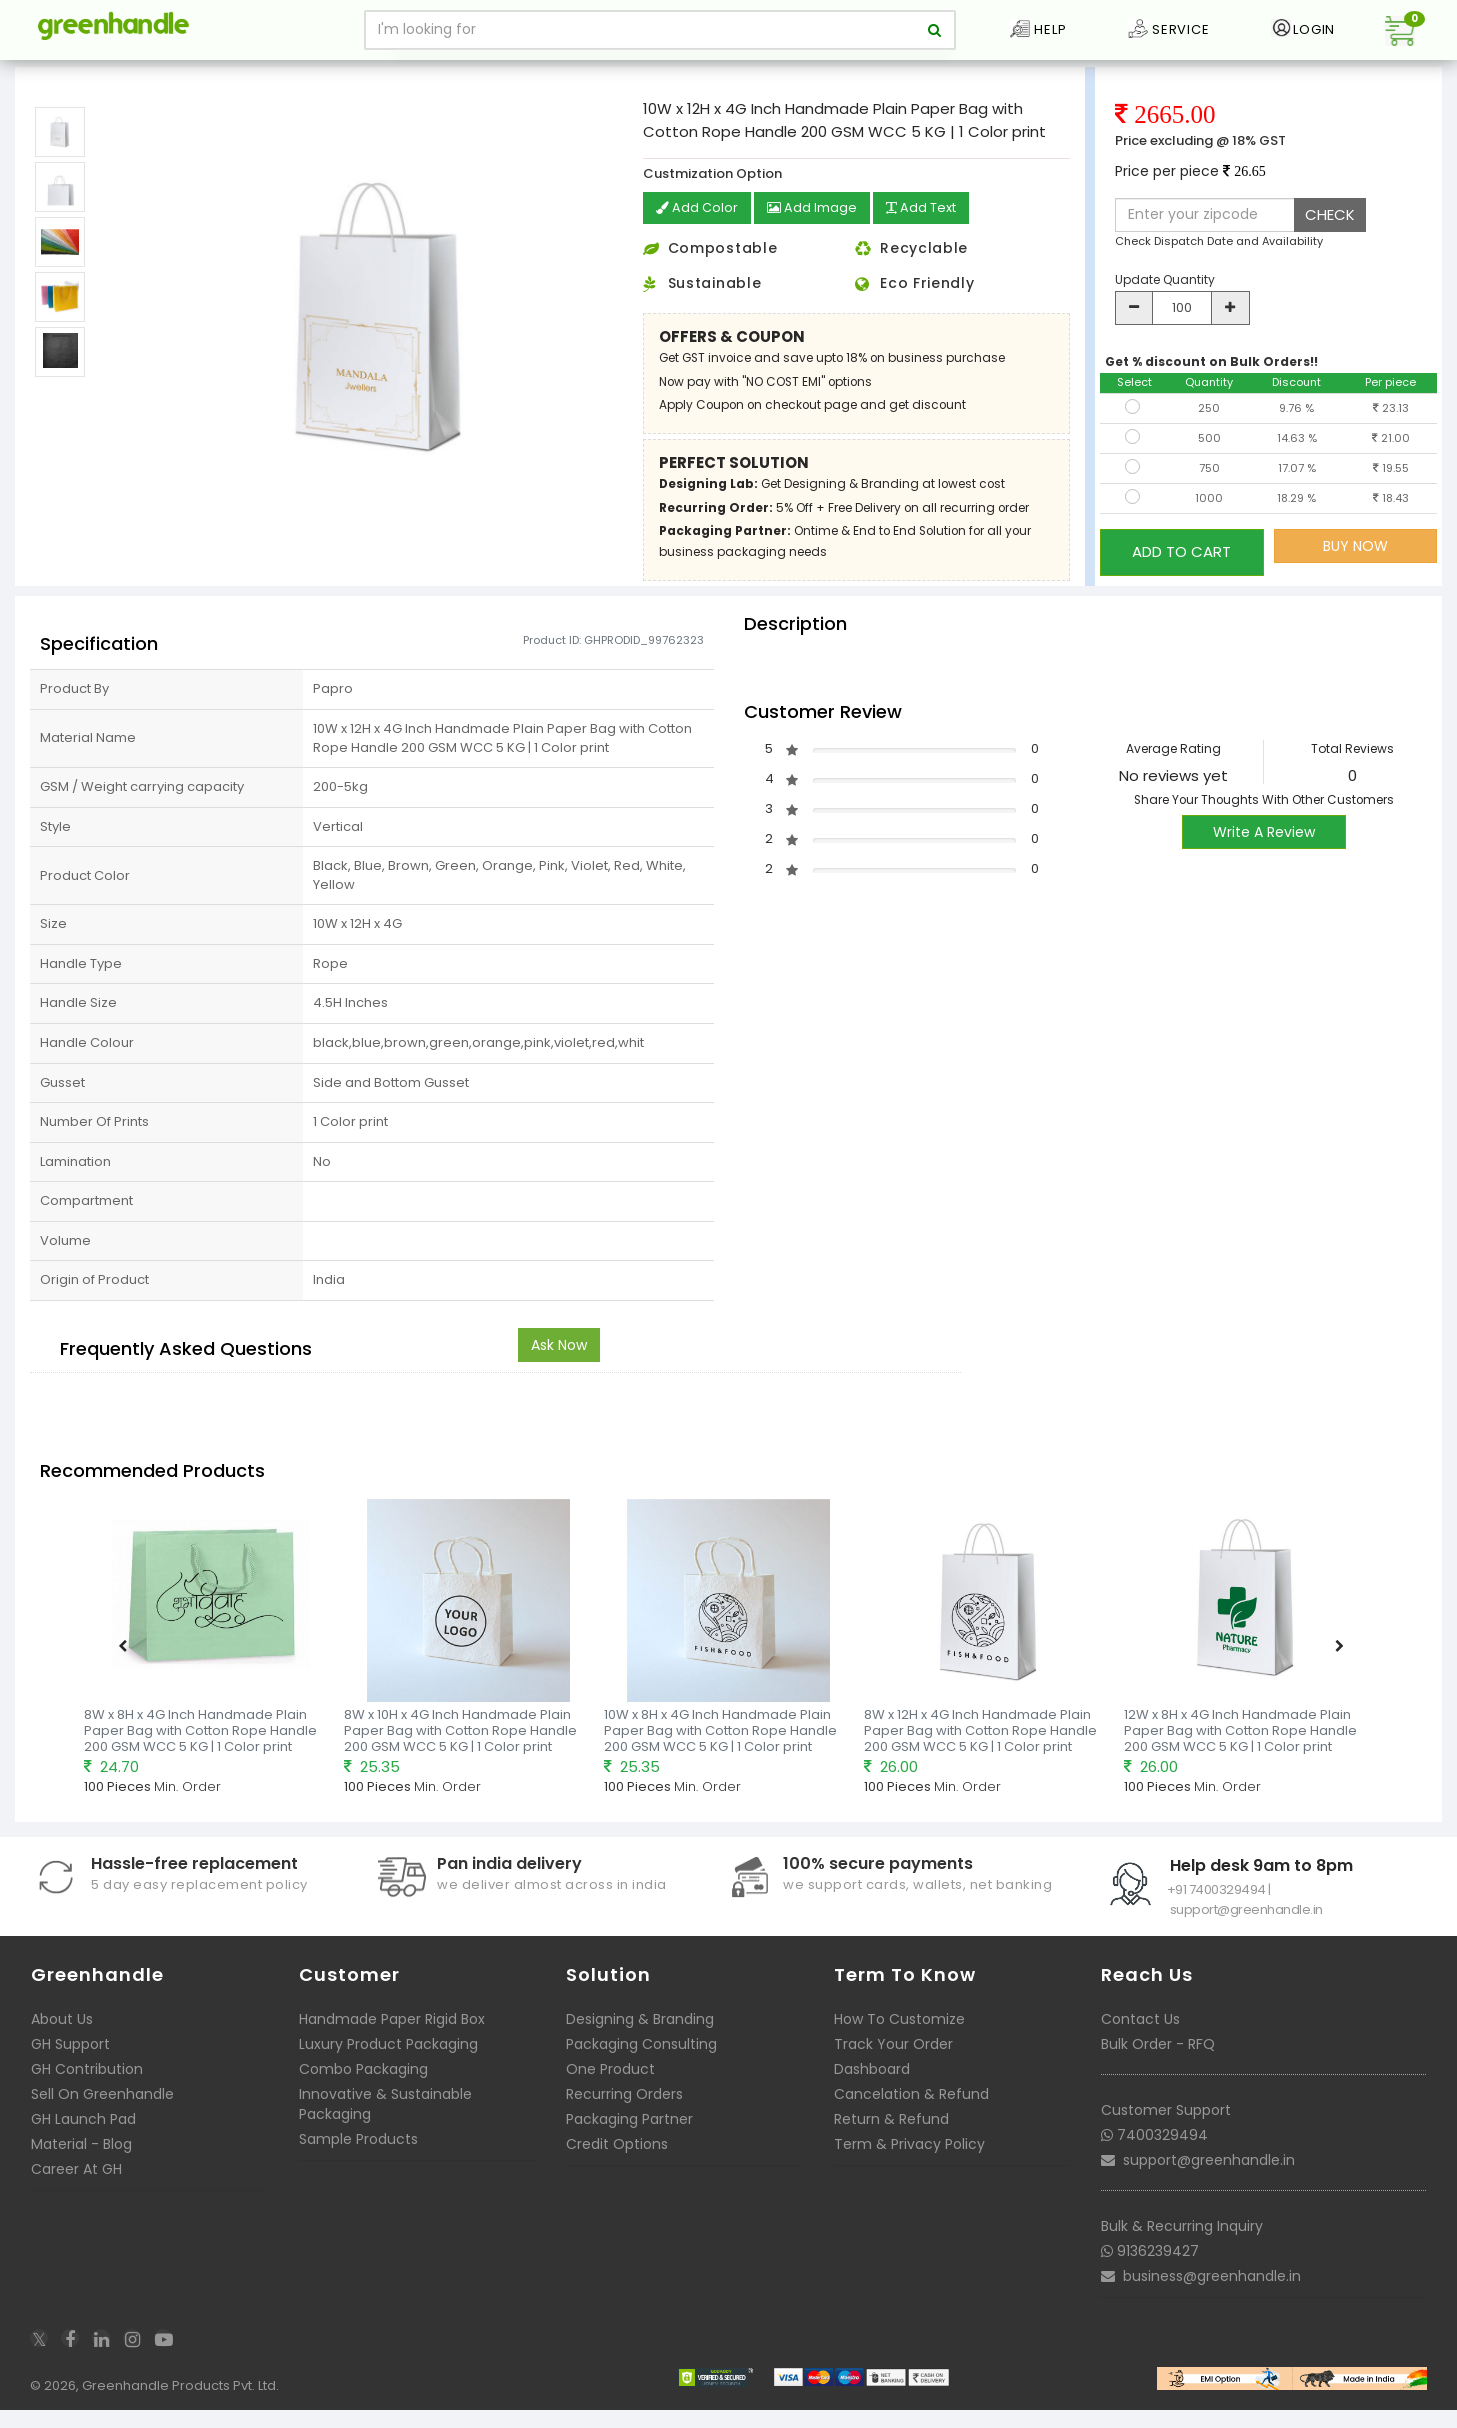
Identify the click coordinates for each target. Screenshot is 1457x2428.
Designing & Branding (640, 2042)
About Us (62, 2042)
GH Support (70, 2067)
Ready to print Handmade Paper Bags (302, 74)
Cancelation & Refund (911, 2117)
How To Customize (899, 2042)
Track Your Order (893, 2067)
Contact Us (1140, 2042)
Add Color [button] (699, 234)
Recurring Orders (624, 2117)
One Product (610, 2092)
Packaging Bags (126, 74)
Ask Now (559, 1368)
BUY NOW (1355, 571)
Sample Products (358, 2162)
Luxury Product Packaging (388, 2067)
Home (41, 74)
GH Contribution (87, 2092)
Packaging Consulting (641, 2067)
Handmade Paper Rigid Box (392, 2042)
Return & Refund (891, 2142)
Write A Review (1264, 856)
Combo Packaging (363, 2092)
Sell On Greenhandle (102, 2117)
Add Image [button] (818, 234)
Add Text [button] (934, 234)
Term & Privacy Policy (909, 2167)
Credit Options (617, 2167)
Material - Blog (81, 2167)
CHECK (1330, 239)
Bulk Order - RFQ (1158, 2067)
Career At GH (76, 2192)
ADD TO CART (1181, 570)
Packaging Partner (629, 2142)
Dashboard (872, 2092)
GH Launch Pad (83, 2142)
